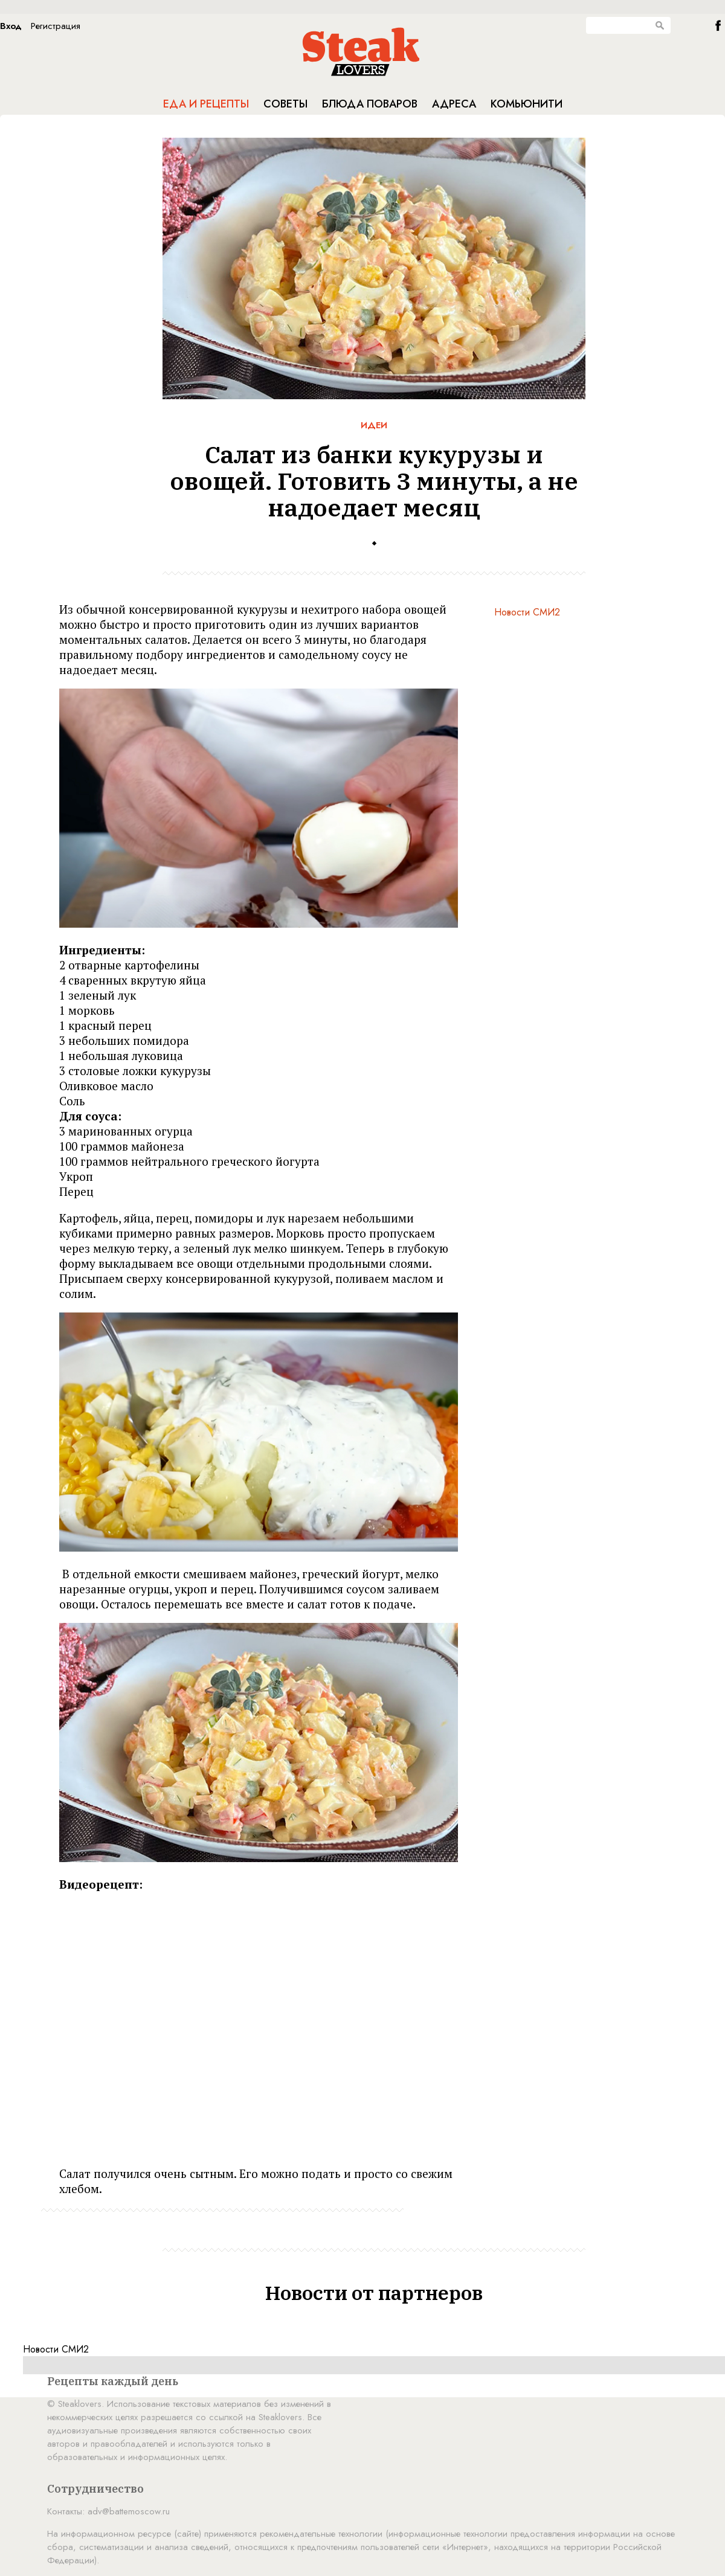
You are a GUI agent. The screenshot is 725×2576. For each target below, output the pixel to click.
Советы (285, 104)
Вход (11, 26)
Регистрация (55, 26)
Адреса (454, 104)
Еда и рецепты (206, 104)
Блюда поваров (369, 104)
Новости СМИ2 (527, 612)
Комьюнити (526, 104)
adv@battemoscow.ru (129, 2511)
